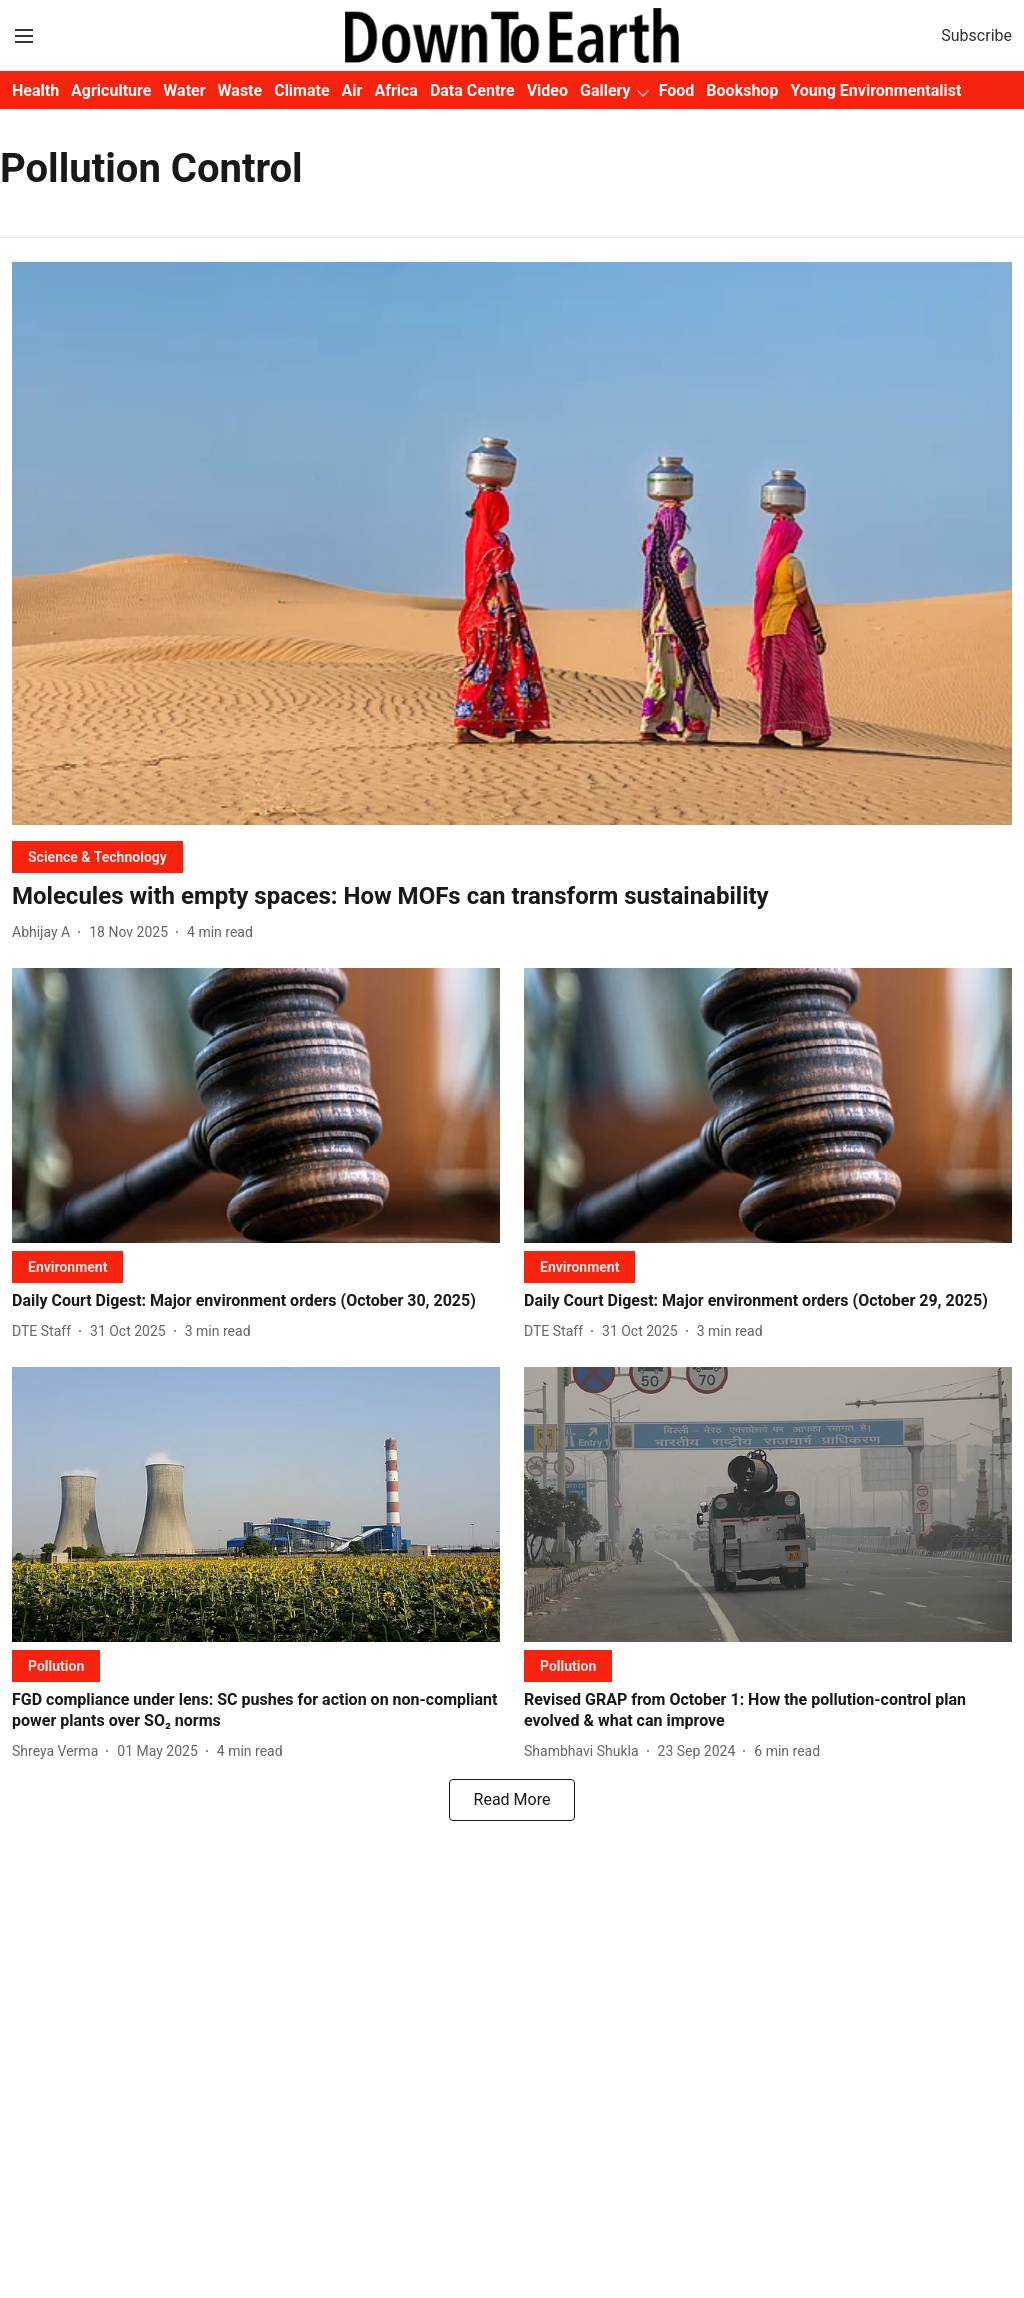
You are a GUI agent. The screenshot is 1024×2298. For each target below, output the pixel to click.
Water (184, 90)
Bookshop (742, 90)
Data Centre (472, 90)
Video (547, 90)
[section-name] (97, 856)
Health (35, 90)
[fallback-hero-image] (512, 543)
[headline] (512, 896)
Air (352, 90)
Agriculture (111, 90)
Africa (395, 90)
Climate (301, 90)
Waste (240, 90)
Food (677, 90)
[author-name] (45, 932)
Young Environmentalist (875, 90)
